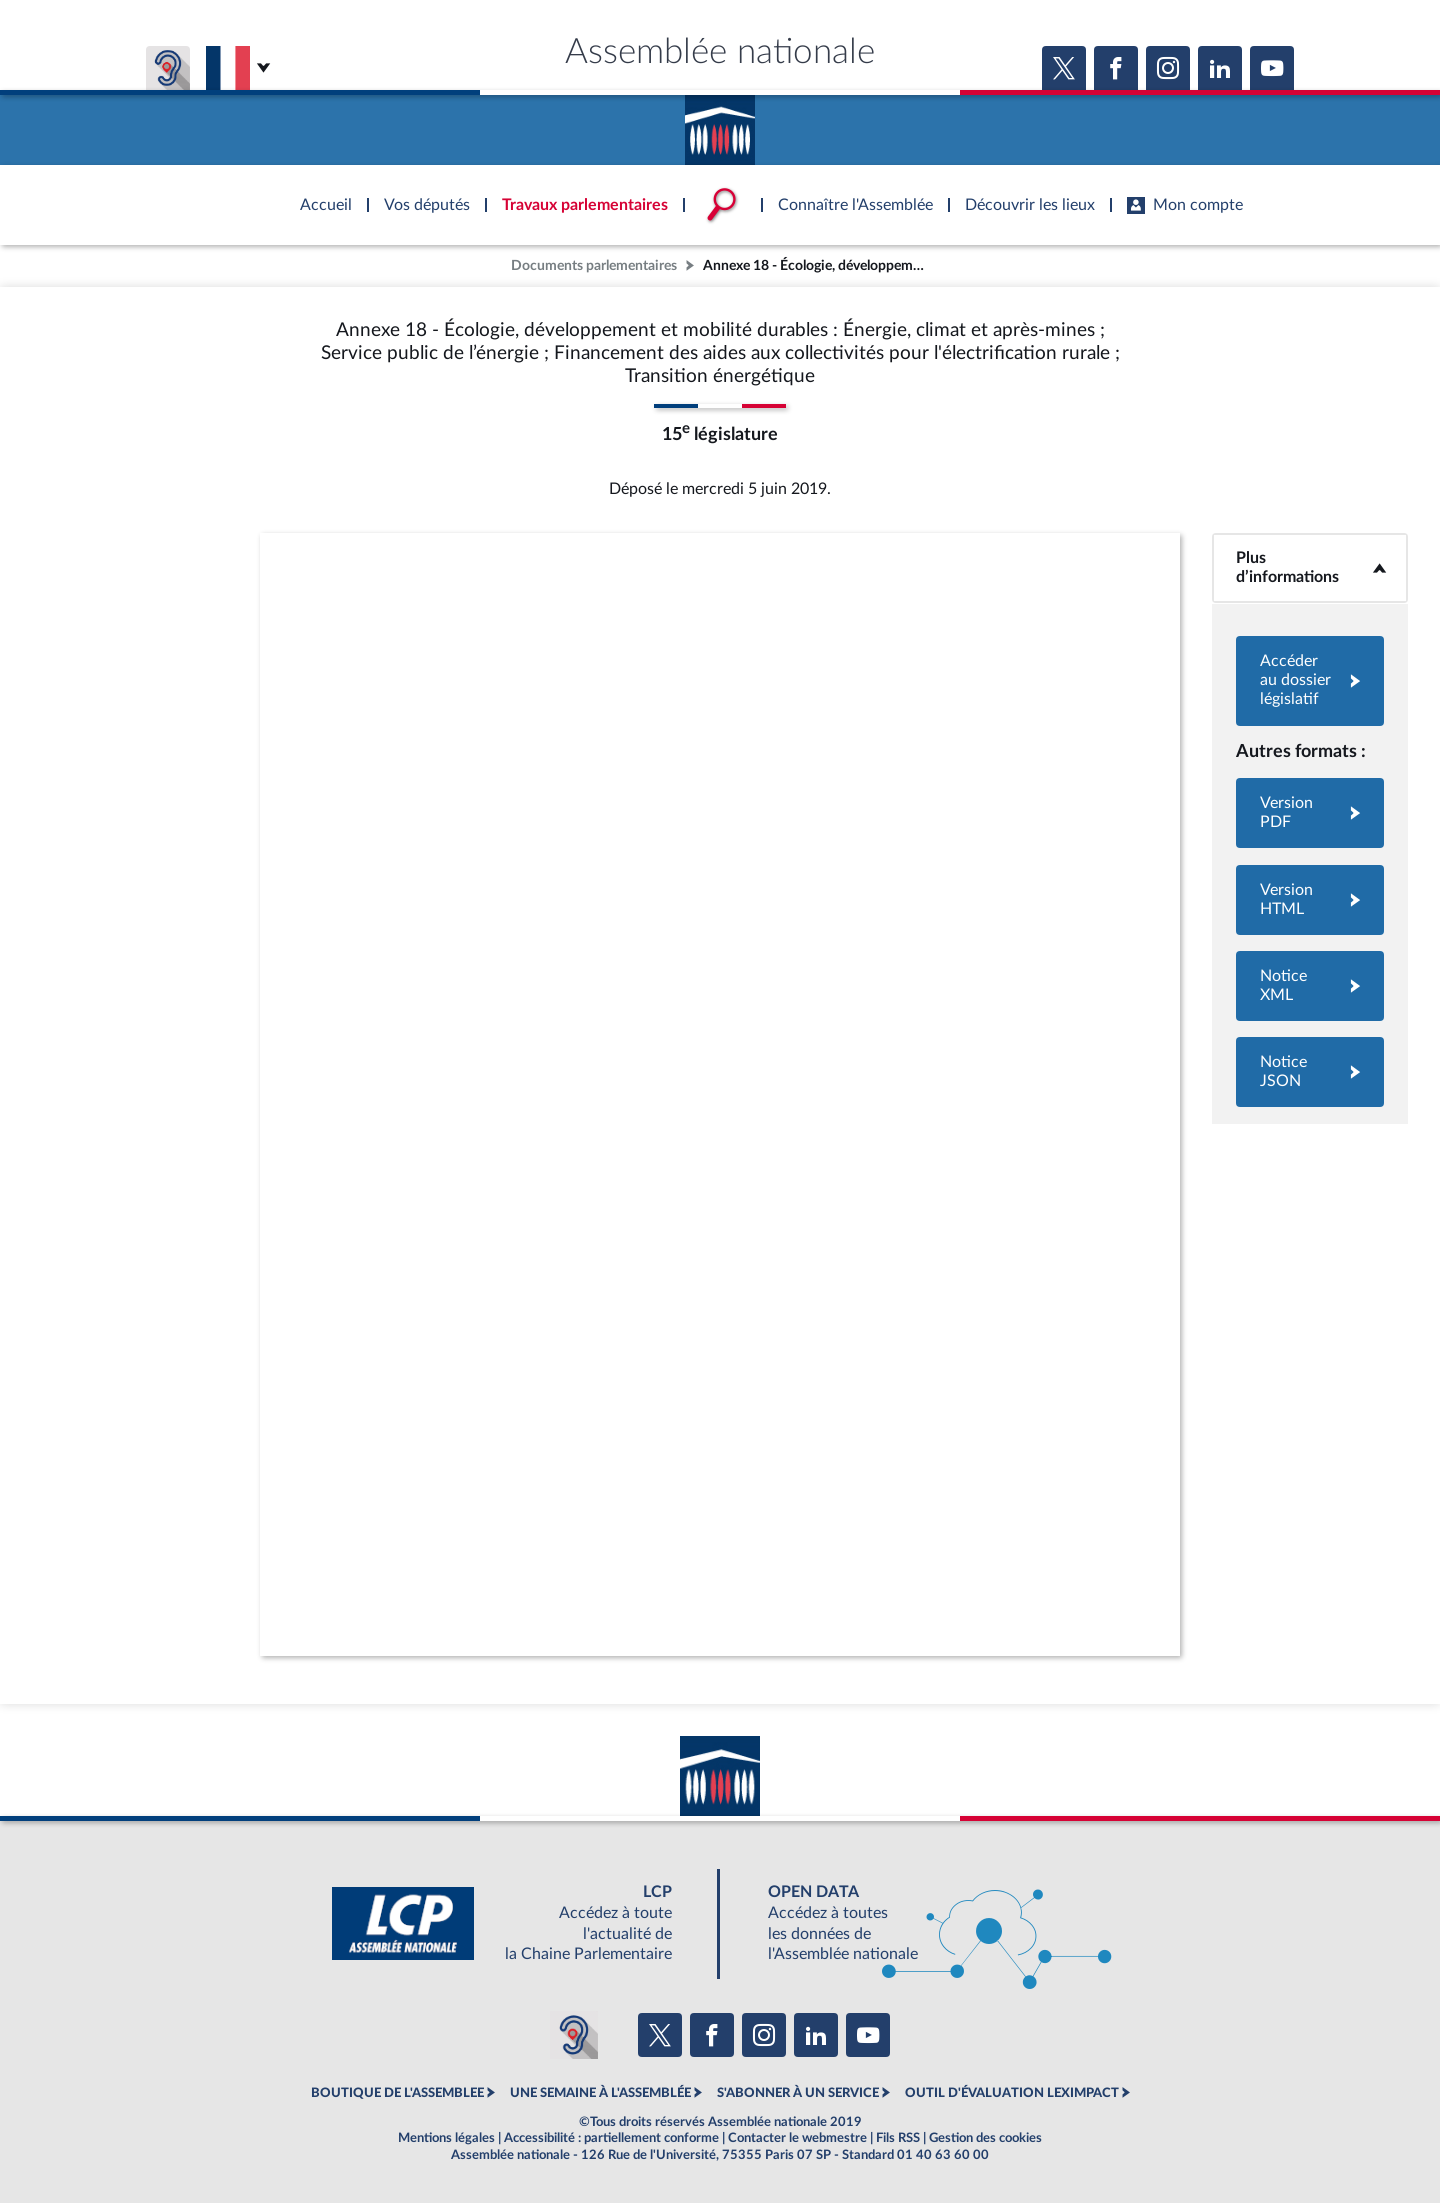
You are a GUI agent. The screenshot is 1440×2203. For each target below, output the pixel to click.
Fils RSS (898, 2138)
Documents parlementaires (594, 265)
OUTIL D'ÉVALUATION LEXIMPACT (1012, 2093)
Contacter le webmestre (797, 2138)
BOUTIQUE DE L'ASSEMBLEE (397, 2093)
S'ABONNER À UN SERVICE (798, 2093)
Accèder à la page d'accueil (720, 123)
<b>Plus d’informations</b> (1310, 567)
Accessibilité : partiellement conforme (611, 2138)
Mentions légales (446, 2138)
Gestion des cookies (985, 2138)
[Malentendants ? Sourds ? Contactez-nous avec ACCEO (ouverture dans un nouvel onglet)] (574, 2035)
